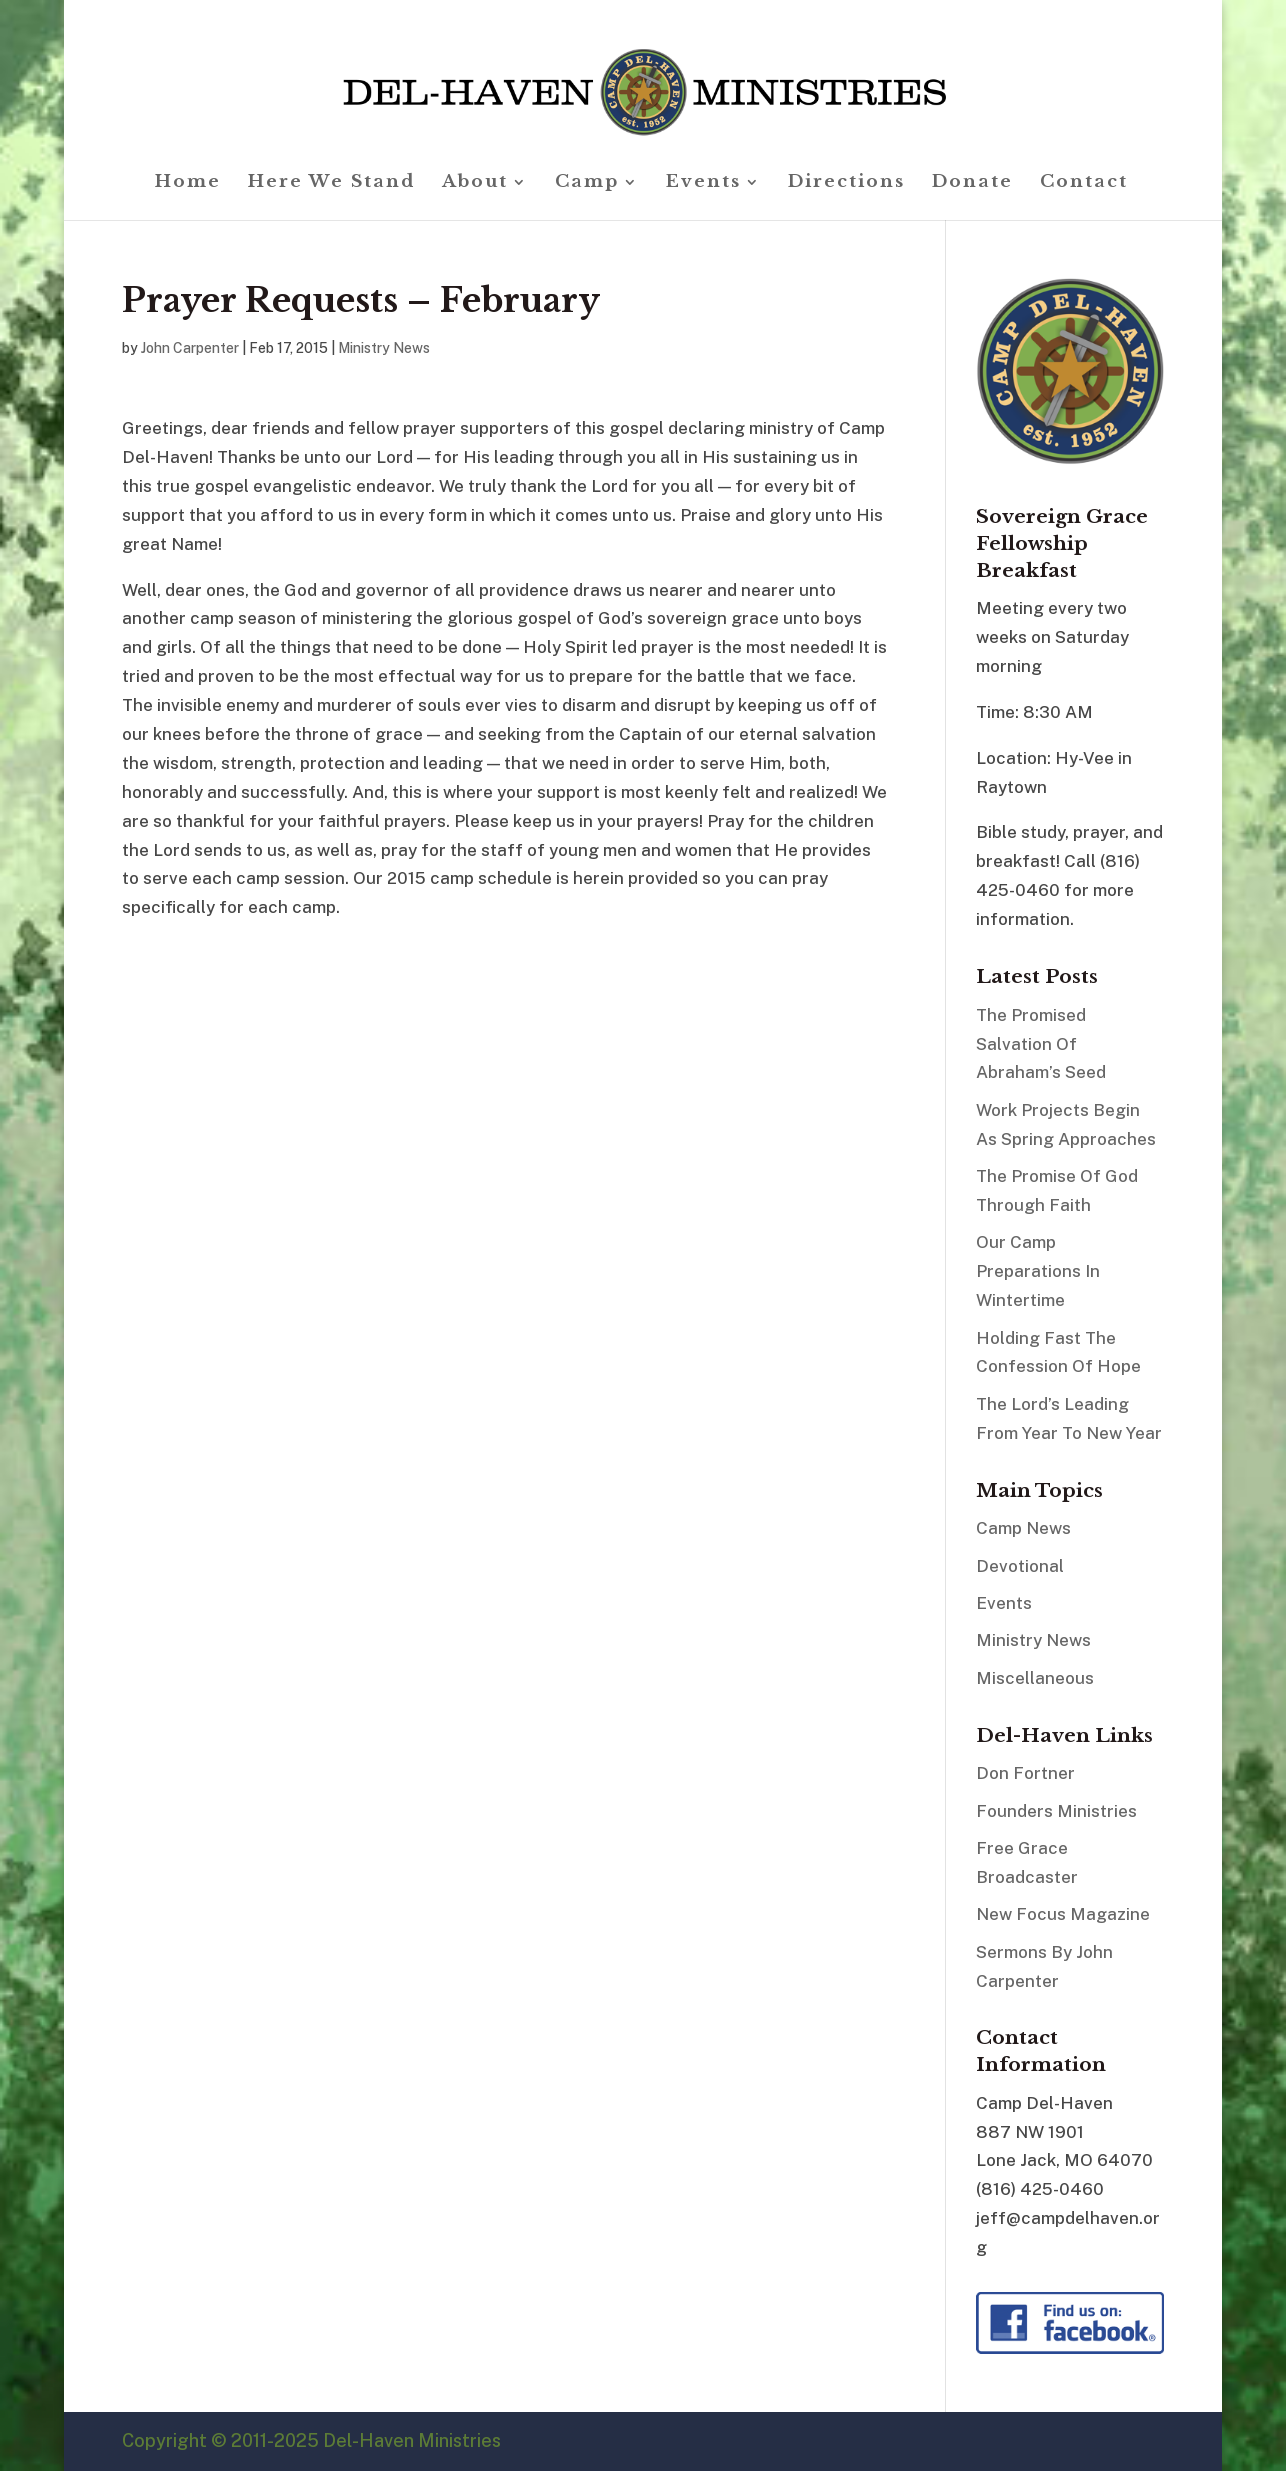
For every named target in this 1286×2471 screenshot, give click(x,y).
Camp (587, 183)
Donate (972, 183)
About (475, 183)
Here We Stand (331, 183)
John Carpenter (190, 348)
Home (188, 183)
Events (703, 183)
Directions (846, 183)
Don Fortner (1025, 1773)
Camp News (1023, 1528)
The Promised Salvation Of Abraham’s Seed (1041, 1044)
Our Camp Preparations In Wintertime (1038, 1271)
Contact (1084, 183)
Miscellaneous (1035, 1678)
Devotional (1020, 1566)
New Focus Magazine (1063, 1914)
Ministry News (384, 348)
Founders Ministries (1056, 1811)
